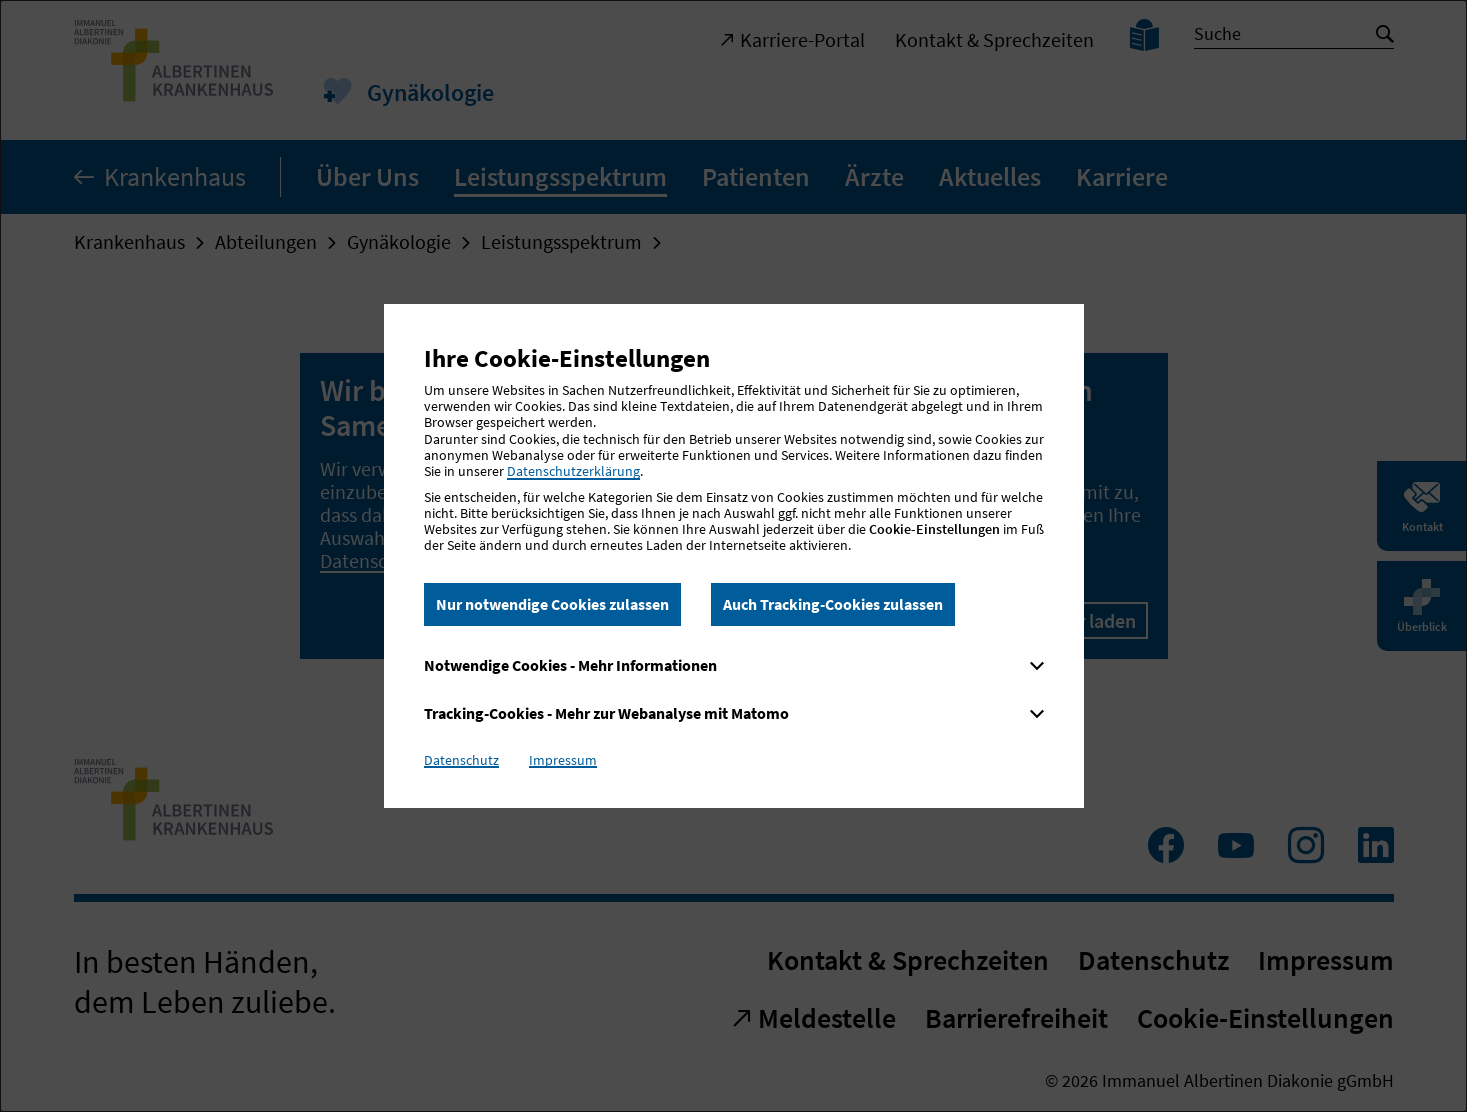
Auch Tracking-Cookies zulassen (833, 604)
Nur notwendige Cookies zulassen (552, 604)
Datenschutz (461, 760)
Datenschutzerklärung (573, 471)
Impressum (563, 760)
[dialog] (733, 556)
